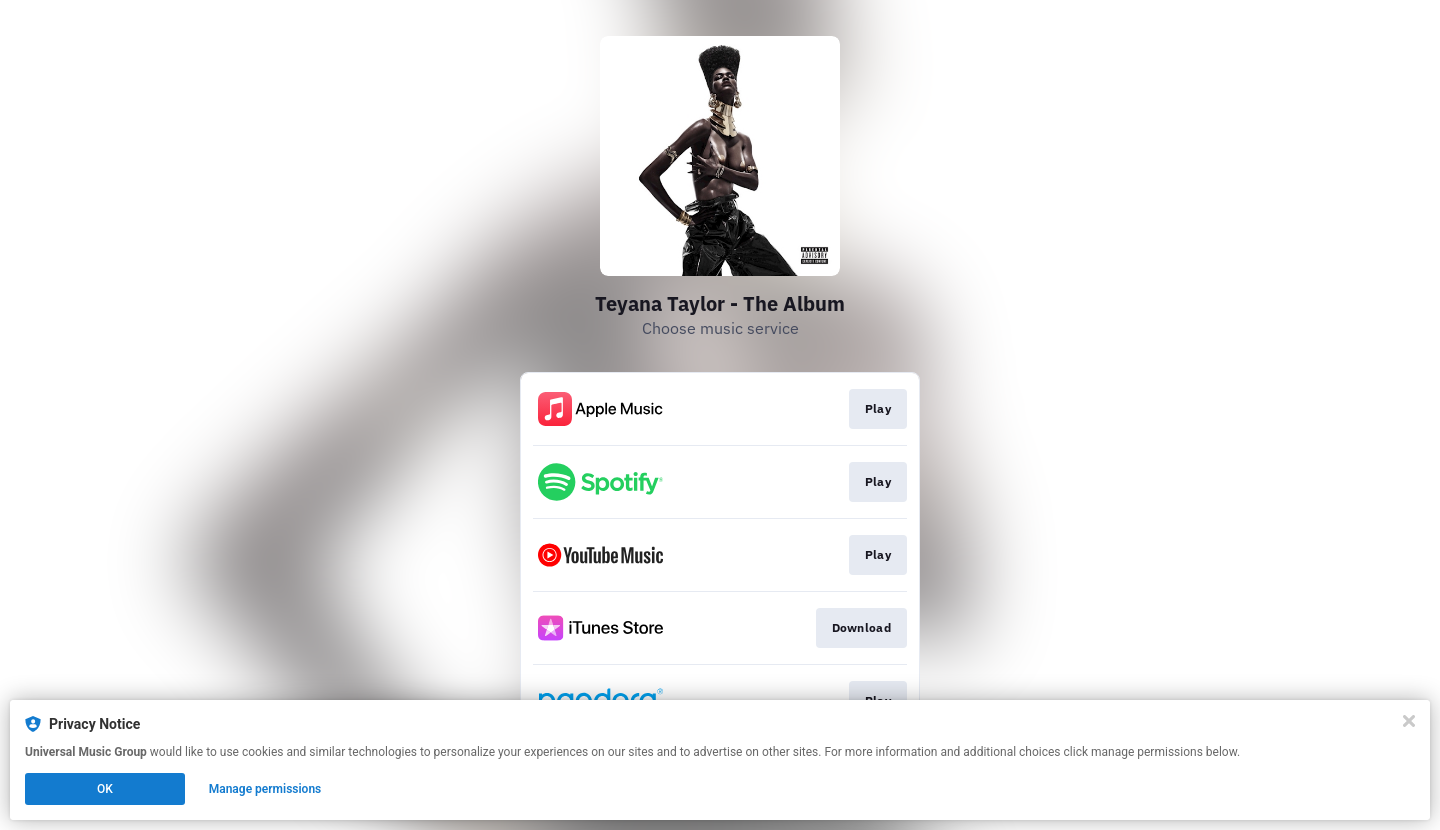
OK (105, 789)
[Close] (1409, 721)
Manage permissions (265, 789)
